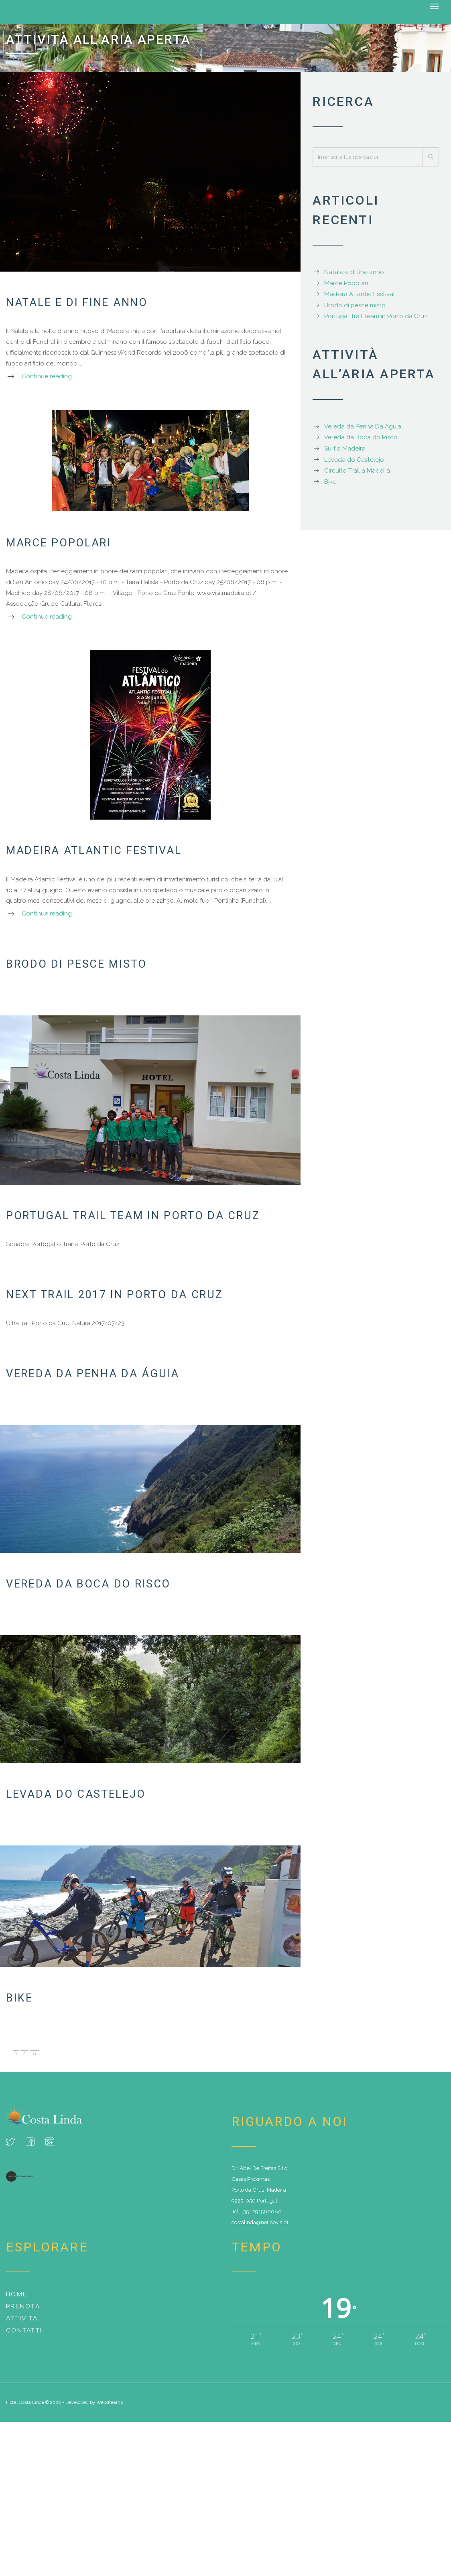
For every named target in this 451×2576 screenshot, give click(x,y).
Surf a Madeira (345, 448)
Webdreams (109, 2402)
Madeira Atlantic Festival (94, 850)
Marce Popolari (58, 542)
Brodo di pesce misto (76, 964)
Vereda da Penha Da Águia (92, 1373)
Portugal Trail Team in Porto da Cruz (133, 1215)
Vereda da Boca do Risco (88, 1583)
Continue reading (47, 376)
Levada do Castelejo (75, 1793)
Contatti (24, 2330)
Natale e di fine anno (77, 302)
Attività (22, 2318)
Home (16, 2294)
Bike (19, 1997)
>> (34, 2053)
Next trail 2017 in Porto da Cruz (114, 1294)
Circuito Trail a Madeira (357, 470)
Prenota (23, 2306)
